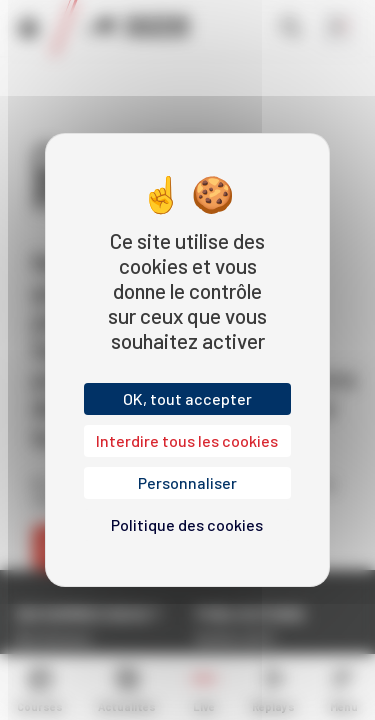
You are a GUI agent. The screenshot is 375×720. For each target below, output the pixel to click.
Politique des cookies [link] (187, 524)
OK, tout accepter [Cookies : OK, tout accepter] (187, 398)
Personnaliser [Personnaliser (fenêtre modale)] (187, 482)
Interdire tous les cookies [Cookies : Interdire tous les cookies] (187, 440)
